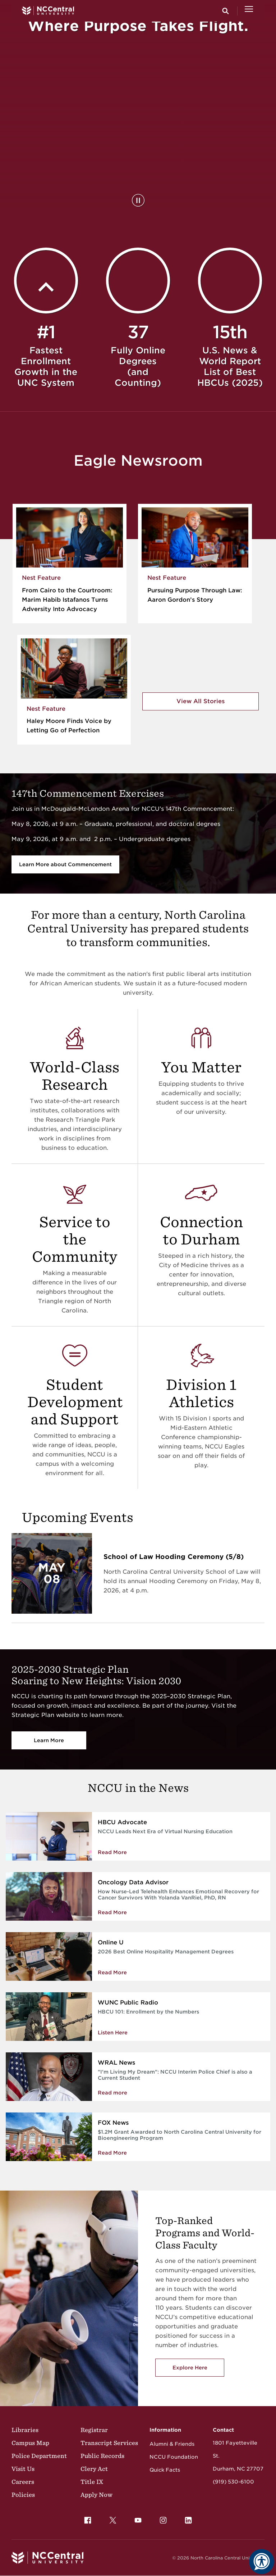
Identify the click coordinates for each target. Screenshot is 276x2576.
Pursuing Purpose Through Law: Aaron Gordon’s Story (194, 595)
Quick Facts (165, 2470)
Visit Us (23, 2469)
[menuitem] (87, 2520)
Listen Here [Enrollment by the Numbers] (113, 2032)
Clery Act (94, 2469)
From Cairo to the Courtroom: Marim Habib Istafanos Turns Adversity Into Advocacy (67, 600)
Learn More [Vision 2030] (49, 1740)
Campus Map (30, 2443)
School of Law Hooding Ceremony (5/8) (174, 1556)
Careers (23, 2481)
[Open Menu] (249, 11)
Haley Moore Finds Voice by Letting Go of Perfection (69, 726)
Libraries (25, 2430)
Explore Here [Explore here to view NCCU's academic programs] (189, 2368)
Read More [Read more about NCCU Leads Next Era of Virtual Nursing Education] (112, 1852)
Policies (23, 2494)
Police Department (39, 2456)
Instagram (161, 2518)
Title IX (91, 2481)
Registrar (94, 2430)
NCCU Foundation (174, 2457)
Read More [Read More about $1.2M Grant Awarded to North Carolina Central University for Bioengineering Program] (112, 2153)
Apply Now (96, 2494)
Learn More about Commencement (65, 864)
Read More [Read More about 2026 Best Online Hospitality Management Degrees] (112, 1972)
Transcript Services (109, 2443)
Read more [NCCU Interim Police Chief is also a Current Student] (112, 2093)
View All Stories (200, 701)
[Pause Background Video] (138, 200)
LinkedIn (186, 2518)
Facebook (85, 2518)
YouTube (136, 2518)
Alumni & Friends (172, 2444)
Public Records (102, 2456)
